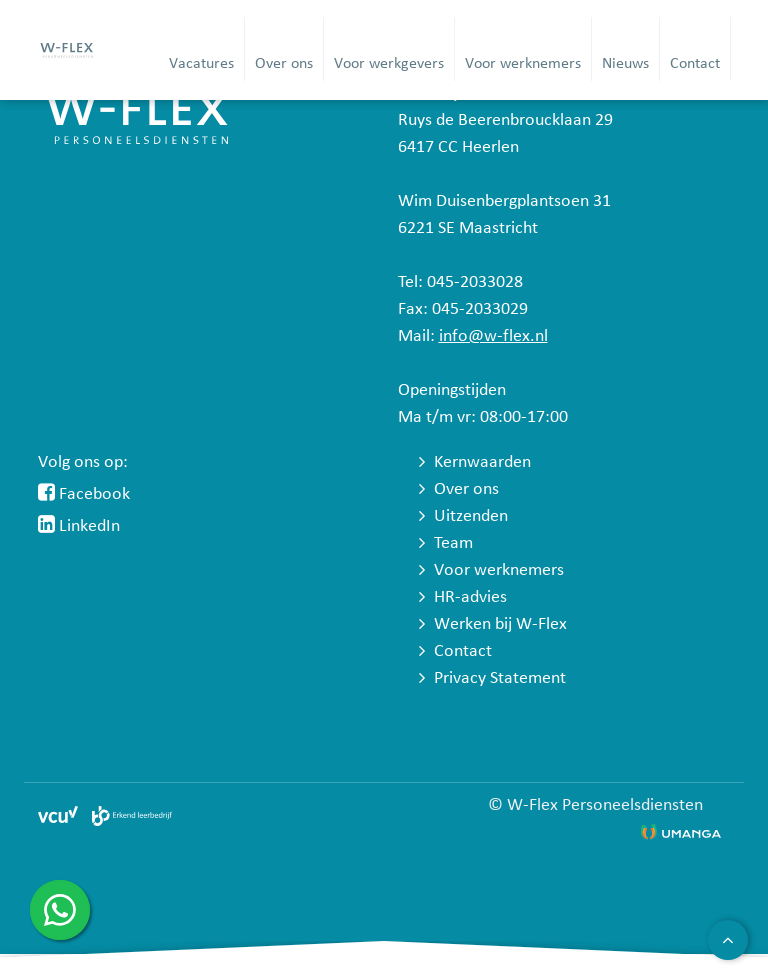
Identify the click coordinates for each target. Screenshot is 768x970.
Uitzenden (471, 516)
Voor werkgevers (389, 64)
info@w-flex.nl (493, 336)
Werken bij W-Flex (500, 624)
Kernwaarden (482, 462)
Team (453, 543)
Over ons (284, 64)
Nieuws (625, 64)
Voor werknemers (523, 64)
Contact (695, 64)
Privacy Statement (500, 678)
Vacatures (201, 64)
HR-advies (470, 597)
